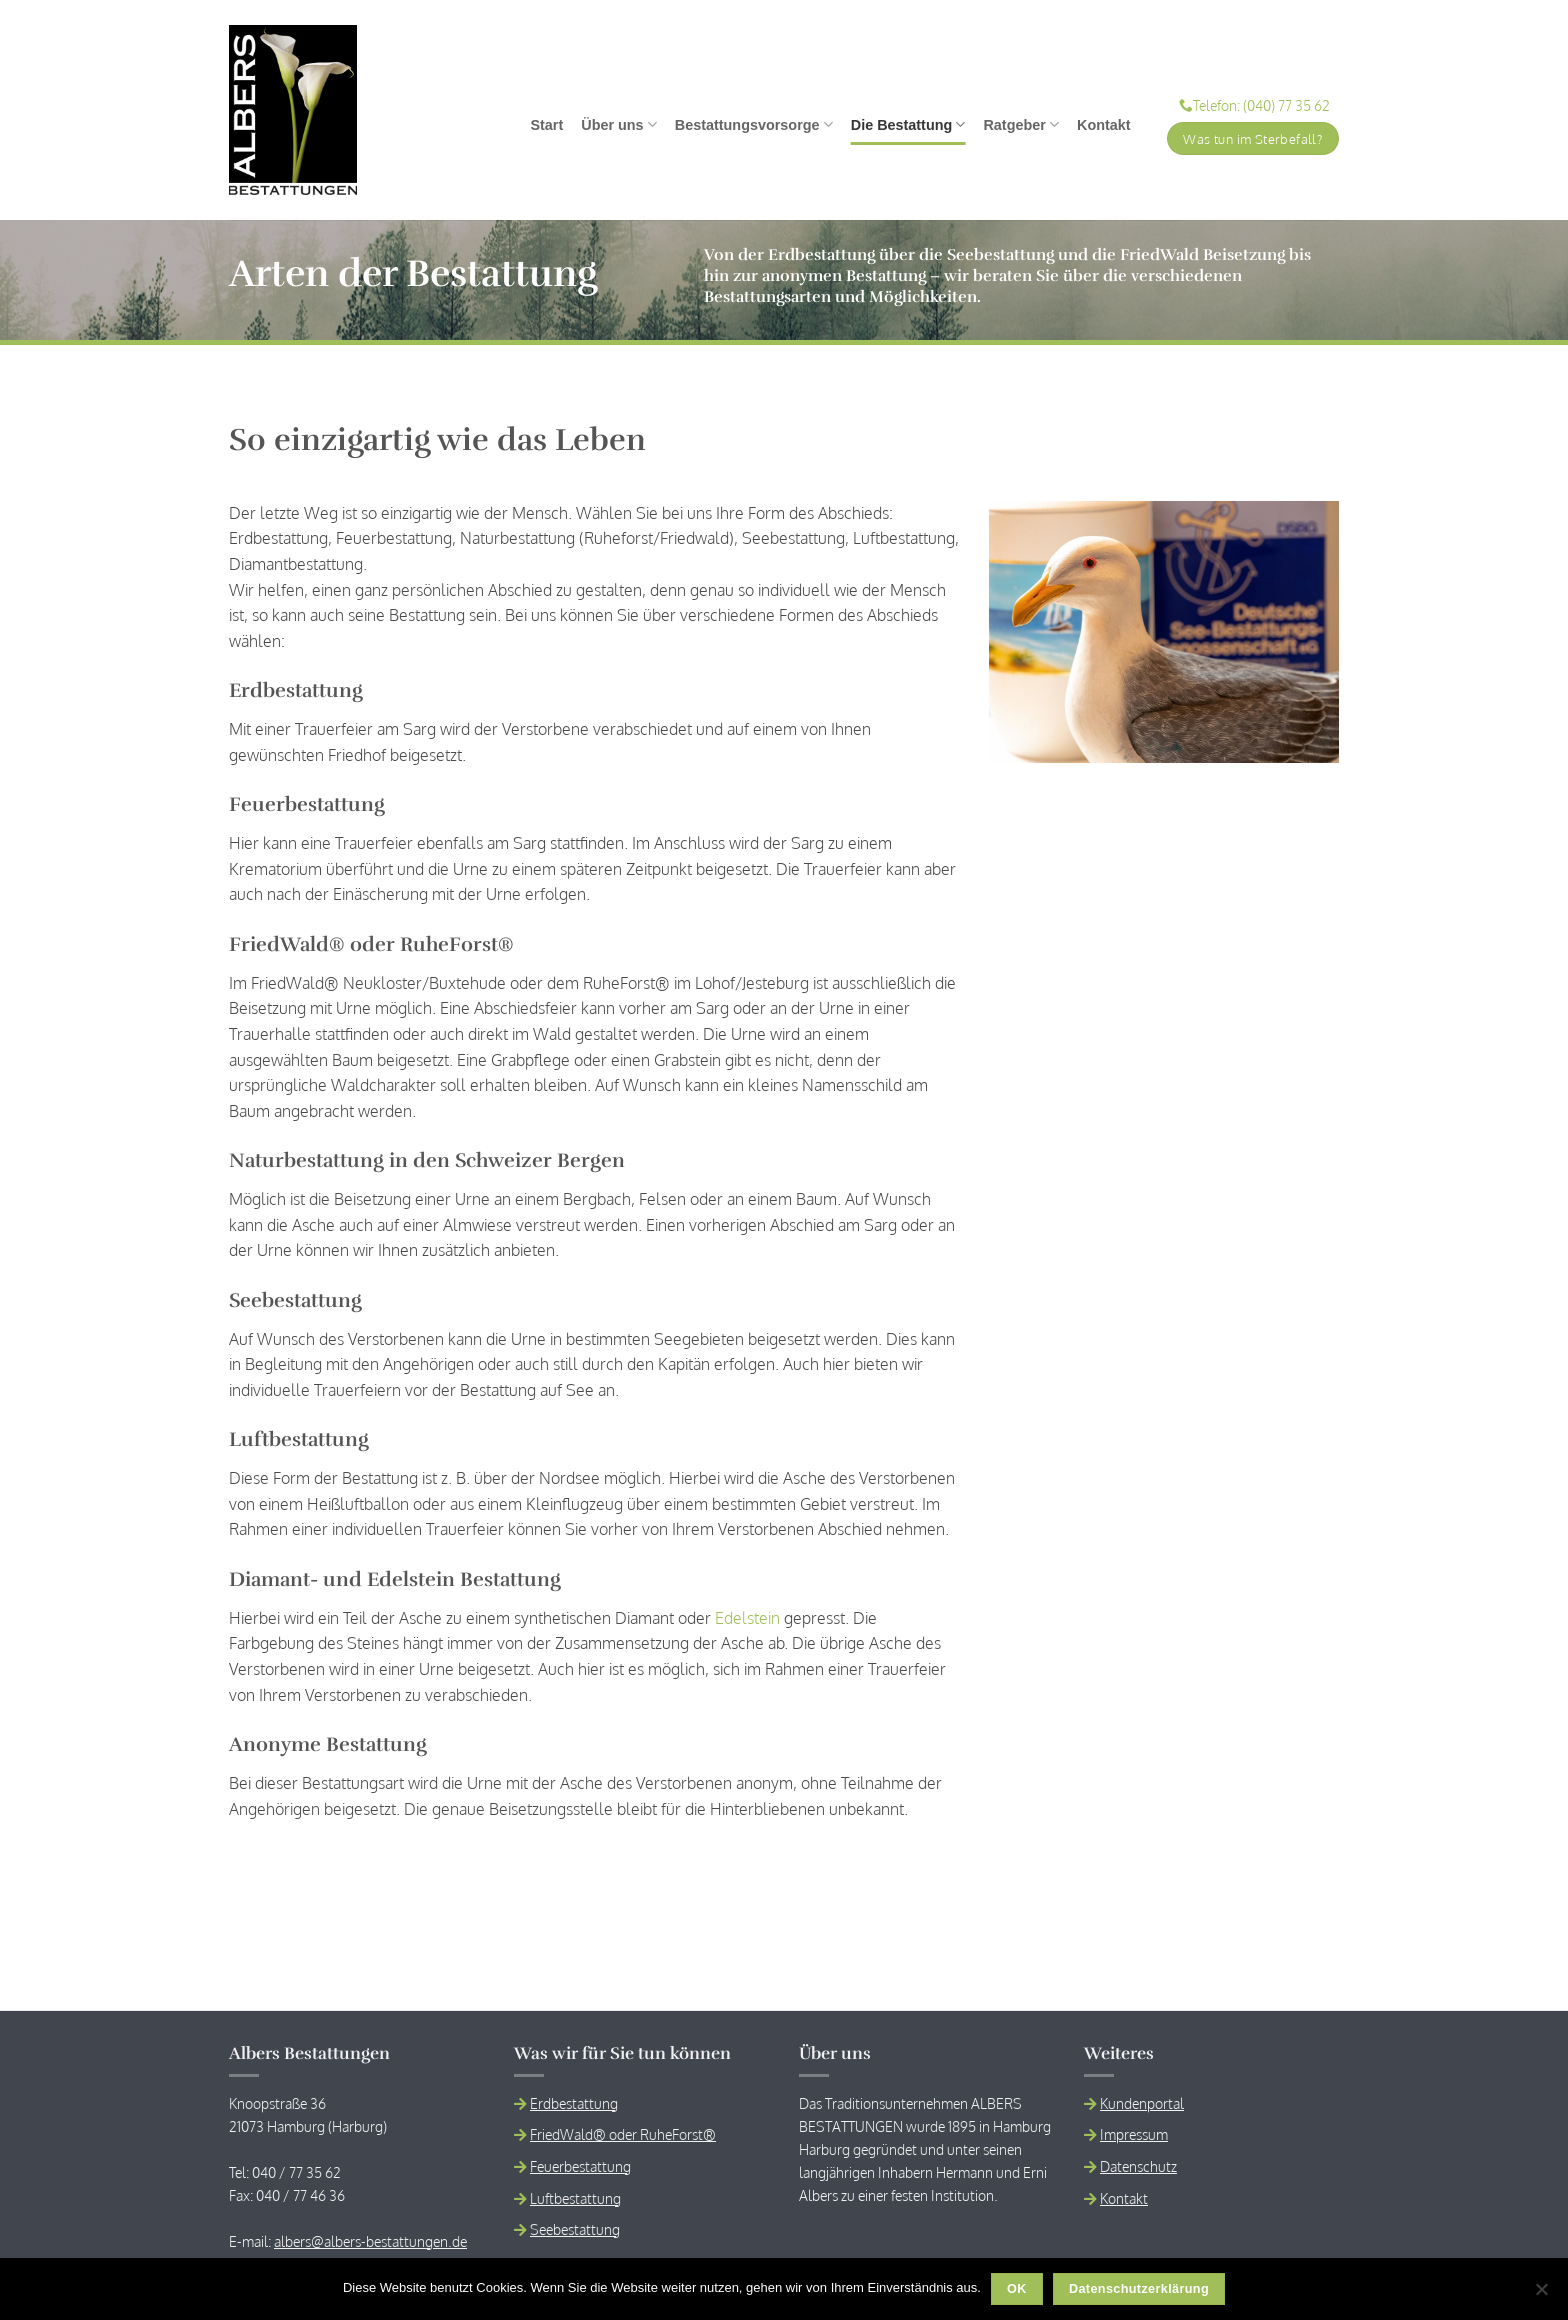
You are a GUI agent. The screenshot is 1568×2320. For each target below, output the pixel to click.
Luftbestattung (575, 2198)
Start (546, 125)
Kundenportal (1142, 2103)
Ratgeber (1021, 124)
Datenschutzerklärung (1139, 2289)
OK (1017, 2289)
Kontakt (1104, 125)
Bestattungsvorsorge (754, 124)
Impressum (1134, 2134)
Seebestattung (575, 2229)
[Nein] (1541, 2295)
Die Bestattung (908, 124)
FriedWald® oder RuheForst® (623, 2134)
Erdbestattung (574, 2103)
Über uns (619, 124)
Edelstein (747, 1618)
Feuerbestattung (580, 2166)
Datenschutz (1138, 2166)
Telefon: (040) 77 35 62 (1254, 105)
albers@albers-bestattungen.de (370, 2241)
